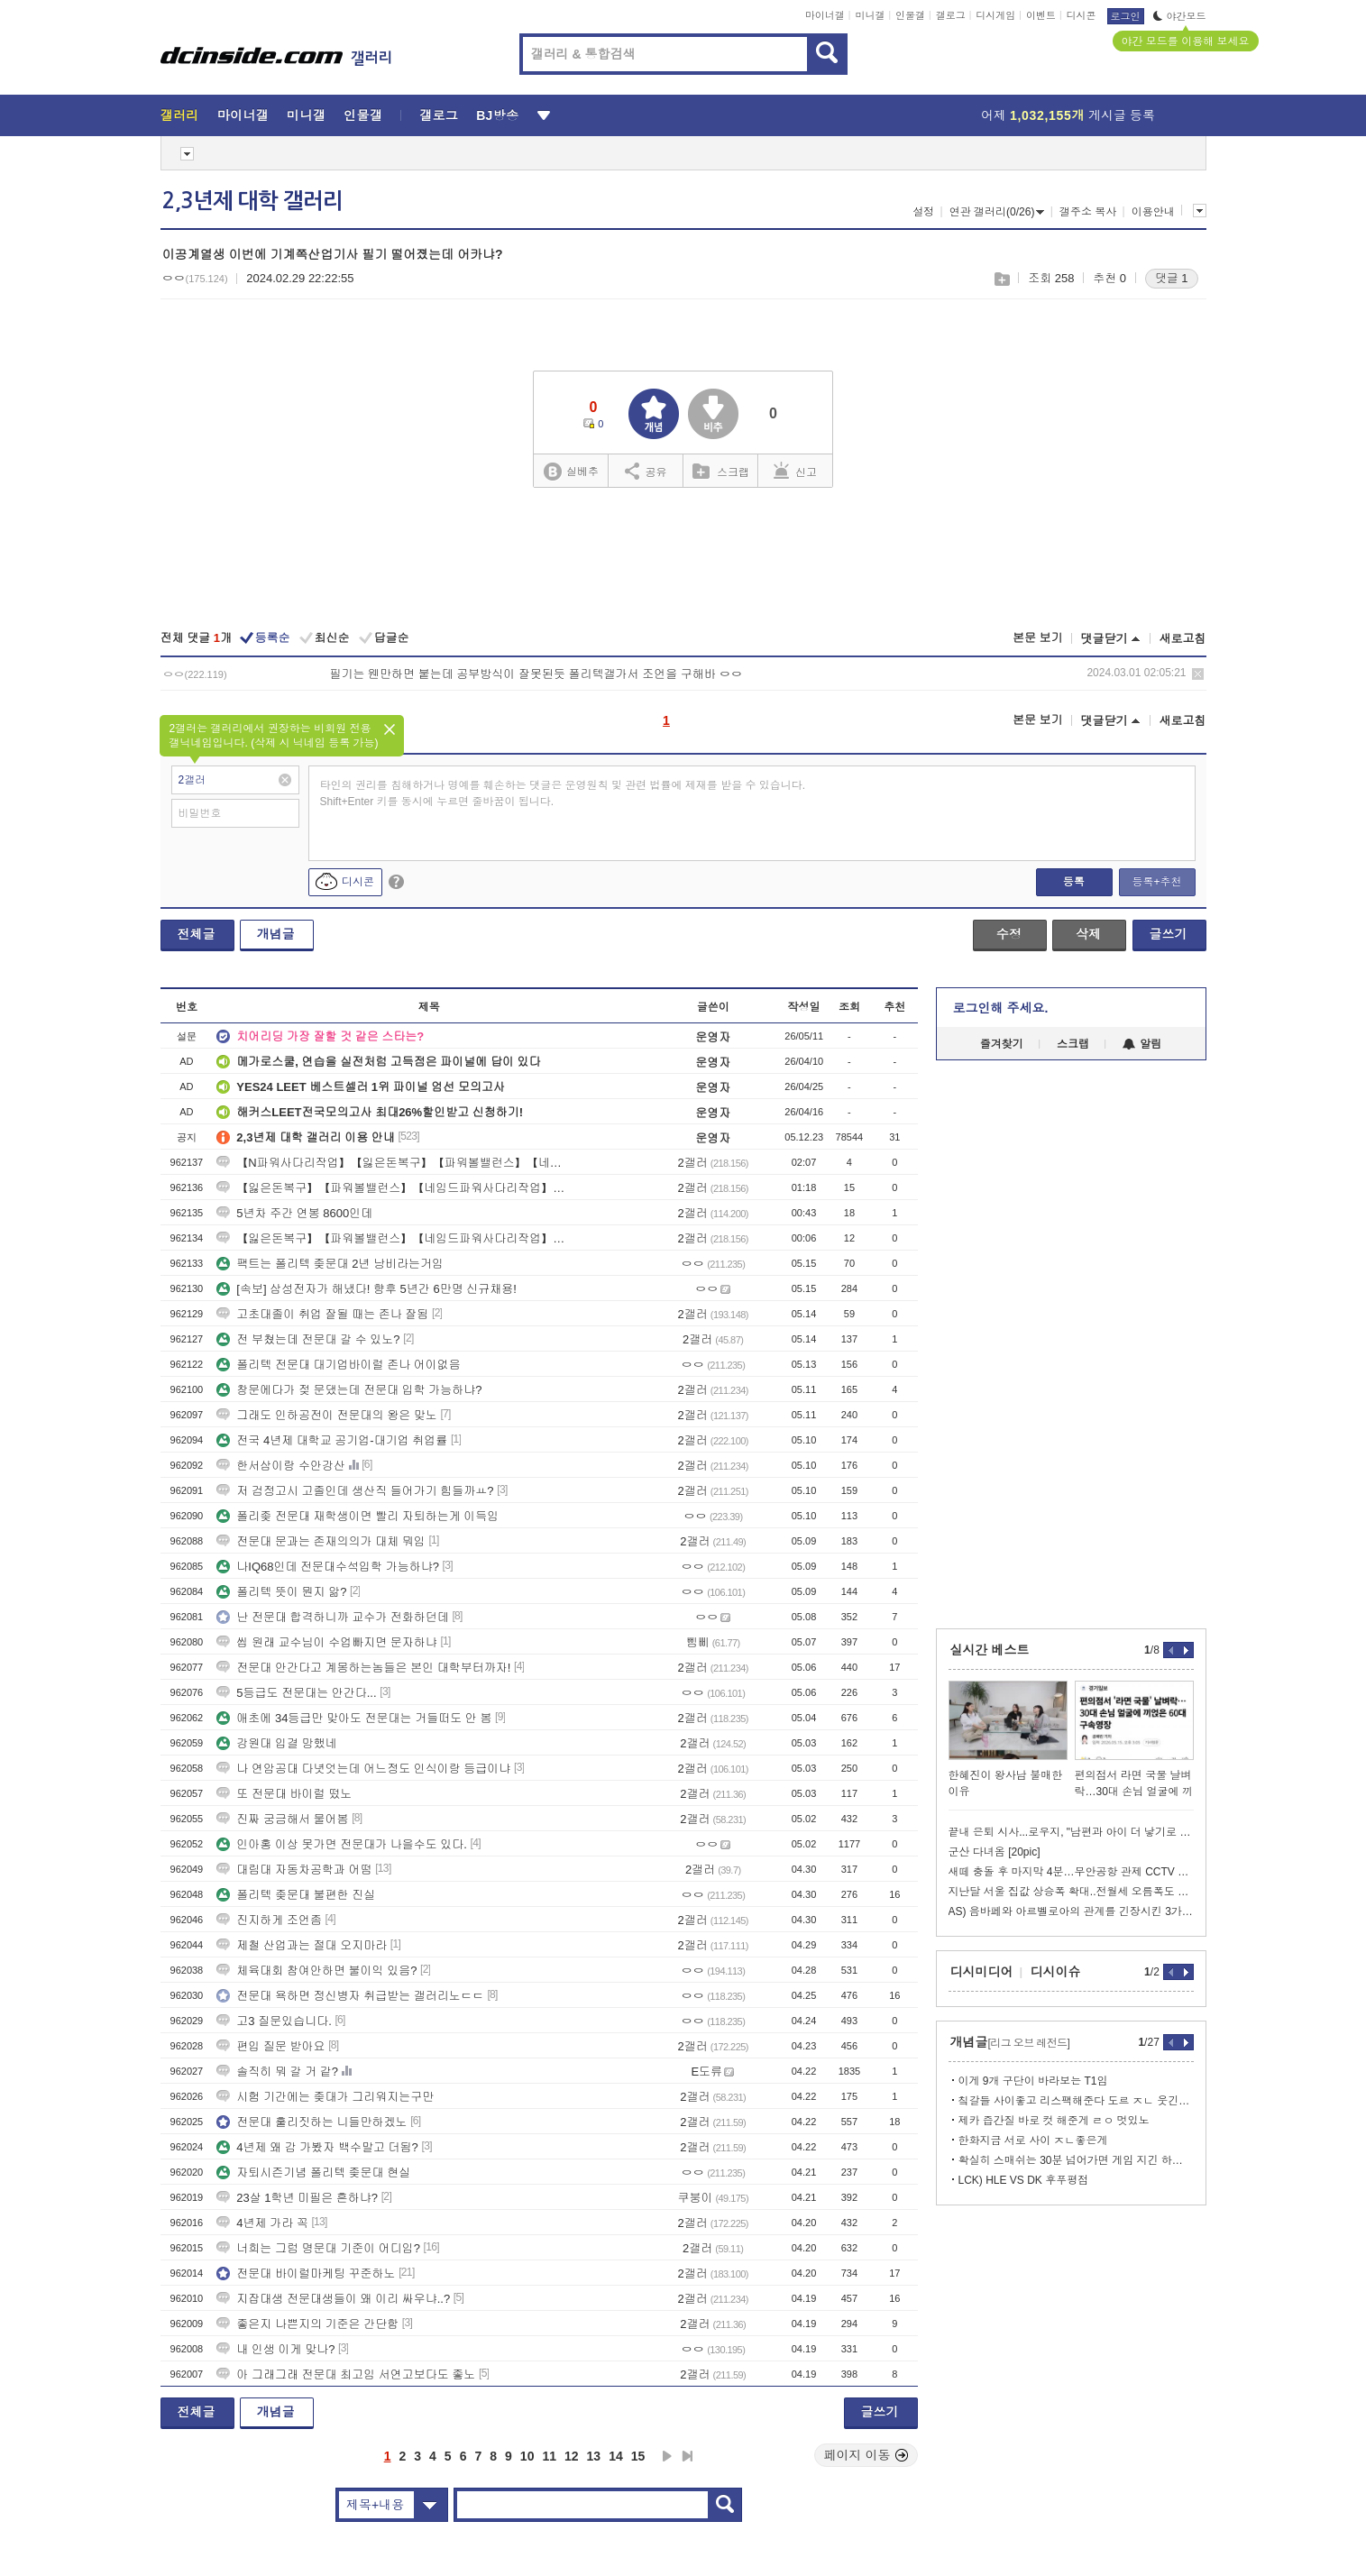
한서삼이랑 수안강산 (280, 1465)
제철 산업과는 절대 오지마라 (301, 1945)
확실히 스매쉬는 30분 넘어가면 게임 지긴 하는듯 (1076, 2160)
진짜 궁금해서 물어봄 (282, 1819)
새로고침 (1183, 639)
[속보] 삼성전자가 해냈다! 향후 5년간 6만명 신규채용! (366, 1289)
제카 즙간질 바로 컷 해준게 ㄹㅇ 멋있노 (1054, 2120)
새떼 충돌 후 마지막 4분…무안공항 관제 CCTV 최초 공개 (1071, 1872)
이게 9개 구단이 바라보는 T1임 (1033, 2081)
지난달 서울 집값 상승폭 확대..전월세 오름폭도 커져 (1071, 1891)
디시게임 (995, 15)
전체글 (196, 934)
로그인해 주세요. (1001, 1008)
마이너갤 (825, 15)
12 (571, 2456)
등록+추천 (1156, 881)
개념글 (276, 934)
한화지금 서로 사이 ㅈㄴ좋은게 (1033, 2140)
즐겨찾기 (1001, 1044)
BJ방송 (497, 115)
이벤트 (1041, 15)
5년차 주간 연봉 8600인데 (294, 1213)
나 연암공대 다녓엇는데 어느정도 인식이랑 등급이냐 (363, 1768)
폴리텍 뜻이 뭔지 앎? (281, 1592)
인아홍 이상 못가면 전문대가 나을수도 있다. (341, 1844)
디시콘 (1081, 15)
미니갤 (870, 15)
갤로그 (951, 15)
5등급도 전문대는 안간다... (296, 1693)
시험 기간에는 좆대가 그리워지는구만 (325, 2097)
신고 (795, 471)
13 (594, 2456)
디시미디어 (981, 1972)
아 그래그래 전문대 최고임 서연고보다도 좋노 (345, 2374)
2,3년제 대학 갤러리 (252, 201)
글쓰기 (1168, 934)
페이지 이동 (866, 2455)
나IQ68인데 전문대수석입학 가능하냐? (327, 1566)
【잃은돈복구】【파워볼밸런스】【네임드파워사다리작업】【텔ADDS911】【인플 (390, 1188)
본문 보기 (1038, 638)
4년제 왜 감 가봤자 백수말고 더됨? (317, 2147)
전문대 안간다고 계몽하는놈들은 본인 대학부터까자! (363, 1667)
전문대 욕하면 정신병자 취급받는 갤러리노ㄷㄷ (349, 1996)
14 (616, 2456)
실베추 (571, 472)
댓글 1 (1171, 278)
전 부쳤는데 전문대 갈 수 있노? (307, 1339)
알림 (1142, 1044)
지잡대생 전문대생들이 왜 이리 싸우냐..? (333, 2299)
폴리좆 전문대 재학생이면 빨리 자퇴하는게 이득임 (357, 1516)
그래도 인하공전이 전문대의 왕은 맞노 (326, 1415)
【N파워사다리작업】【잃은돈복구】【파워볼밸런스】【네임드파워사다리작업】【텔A (390, 1162)
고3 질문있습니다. (273, 2021)
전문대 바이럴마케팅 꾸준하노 (305, 2273)
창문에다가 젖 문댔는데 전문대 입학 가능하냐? (348, 1390)
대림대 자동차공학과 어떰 (293, 1869)
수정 (1009, 934)
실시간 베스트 (990, 1650)
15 (638, 2456)
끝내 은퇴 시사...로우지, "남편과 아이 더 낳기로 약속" (1071, 1832)
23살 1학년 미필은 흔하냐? (297, 2198)
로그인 (1126, 16)
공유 (646, 471)
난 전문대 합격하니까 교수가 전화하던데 (332, 1617)
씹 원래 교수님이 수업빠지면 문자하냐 (326, 1642)
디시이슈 (1056, 1972)
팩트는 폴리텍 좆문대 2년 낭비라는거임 (330, 1263)
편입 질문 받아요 (270, 2046)
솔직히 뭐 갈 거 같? (277, 2071)
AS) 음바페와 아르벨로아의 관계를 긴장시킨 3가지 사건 (1071, 1911)
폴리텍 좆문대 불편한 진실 (295, 1895)
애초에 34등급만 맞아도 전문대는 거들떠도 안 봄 (353, 1718)
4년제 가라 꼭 (261, 2223)
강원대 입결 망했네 (276, 1743)
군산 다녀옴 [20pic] (995, 1852)
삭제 (1198, 674)
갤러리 (179, 115)
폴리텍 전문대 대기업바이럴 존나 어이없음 (338, 1364)
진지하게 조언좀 (269, 1920)
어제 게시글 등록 (1068, 115)
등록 (1074, 881)
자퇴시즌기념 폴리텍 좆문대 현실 (313, 2172)
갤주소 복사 (1087, 212)
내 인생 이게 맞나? (275, 2349)
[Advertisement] (1071, 1344)
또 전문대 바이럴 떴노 (284, 1794)
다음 (667, 2456)
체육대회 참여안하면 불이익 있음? (316, 1970)
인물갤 (910, 15)
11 (549, 2456)
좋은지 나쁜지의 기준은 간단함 (307, 2324)
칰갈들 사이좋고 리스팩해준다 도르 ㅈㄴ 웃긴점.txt (1076, 2101)
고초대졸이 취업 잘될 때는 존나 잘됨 (322, 1314)
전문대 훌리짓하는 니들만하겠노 (311, 2122)
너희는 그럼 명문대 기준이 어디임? (318, 2248)
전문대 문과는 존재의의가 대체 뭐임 (320, 1541)
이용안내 (1153, 212)
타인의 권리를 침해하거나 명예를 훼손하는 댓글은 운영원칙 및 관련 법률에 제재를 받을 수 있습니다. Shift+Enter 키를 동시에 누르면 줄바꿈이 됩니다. (563, 793)
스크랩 (1001, 279)
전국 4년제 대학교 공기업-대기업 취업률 (331, 1440)
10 (527, 2456)
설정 (923, 212)
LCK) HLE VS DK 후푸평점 (1023, 2180)
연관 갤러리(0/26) (997, 212)
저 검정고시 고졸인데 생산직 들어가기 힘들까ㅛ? (354, 1491)
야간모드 (1179, 16)
